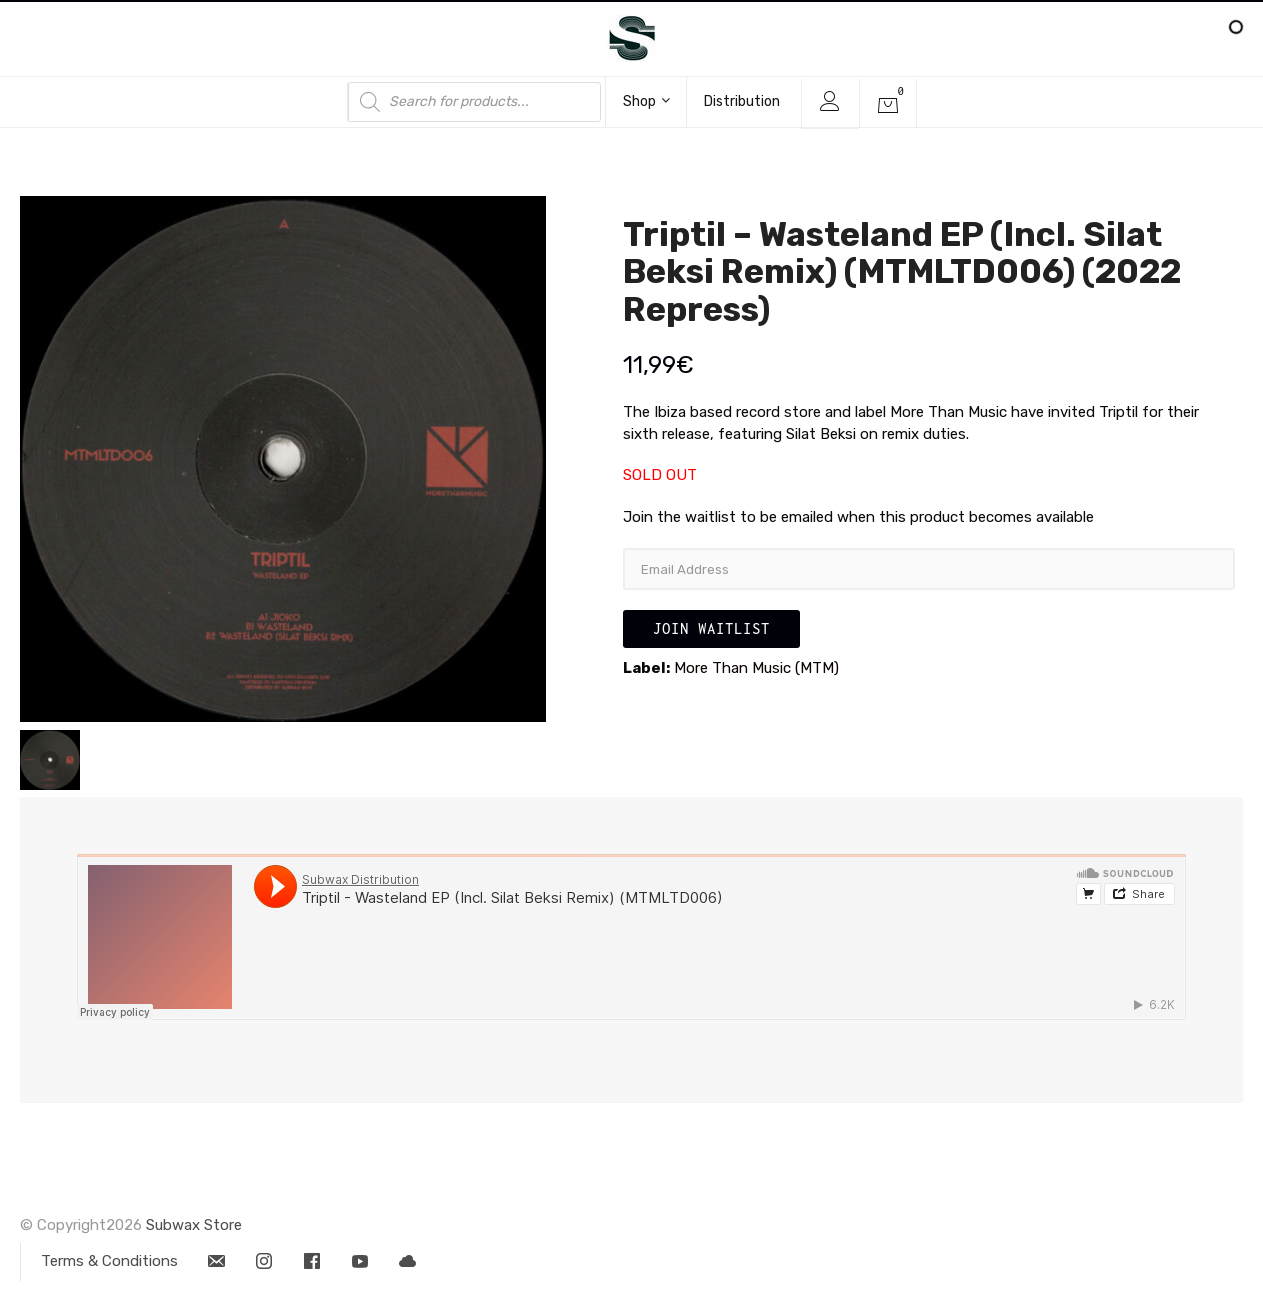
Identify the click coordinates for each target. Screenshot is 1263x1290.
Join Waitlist (711, 628)
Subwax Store (194, 1225)
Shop (646, 101)
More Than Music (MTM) (756, 668)
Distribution (742, 101)
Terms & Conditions (109, 1261)
